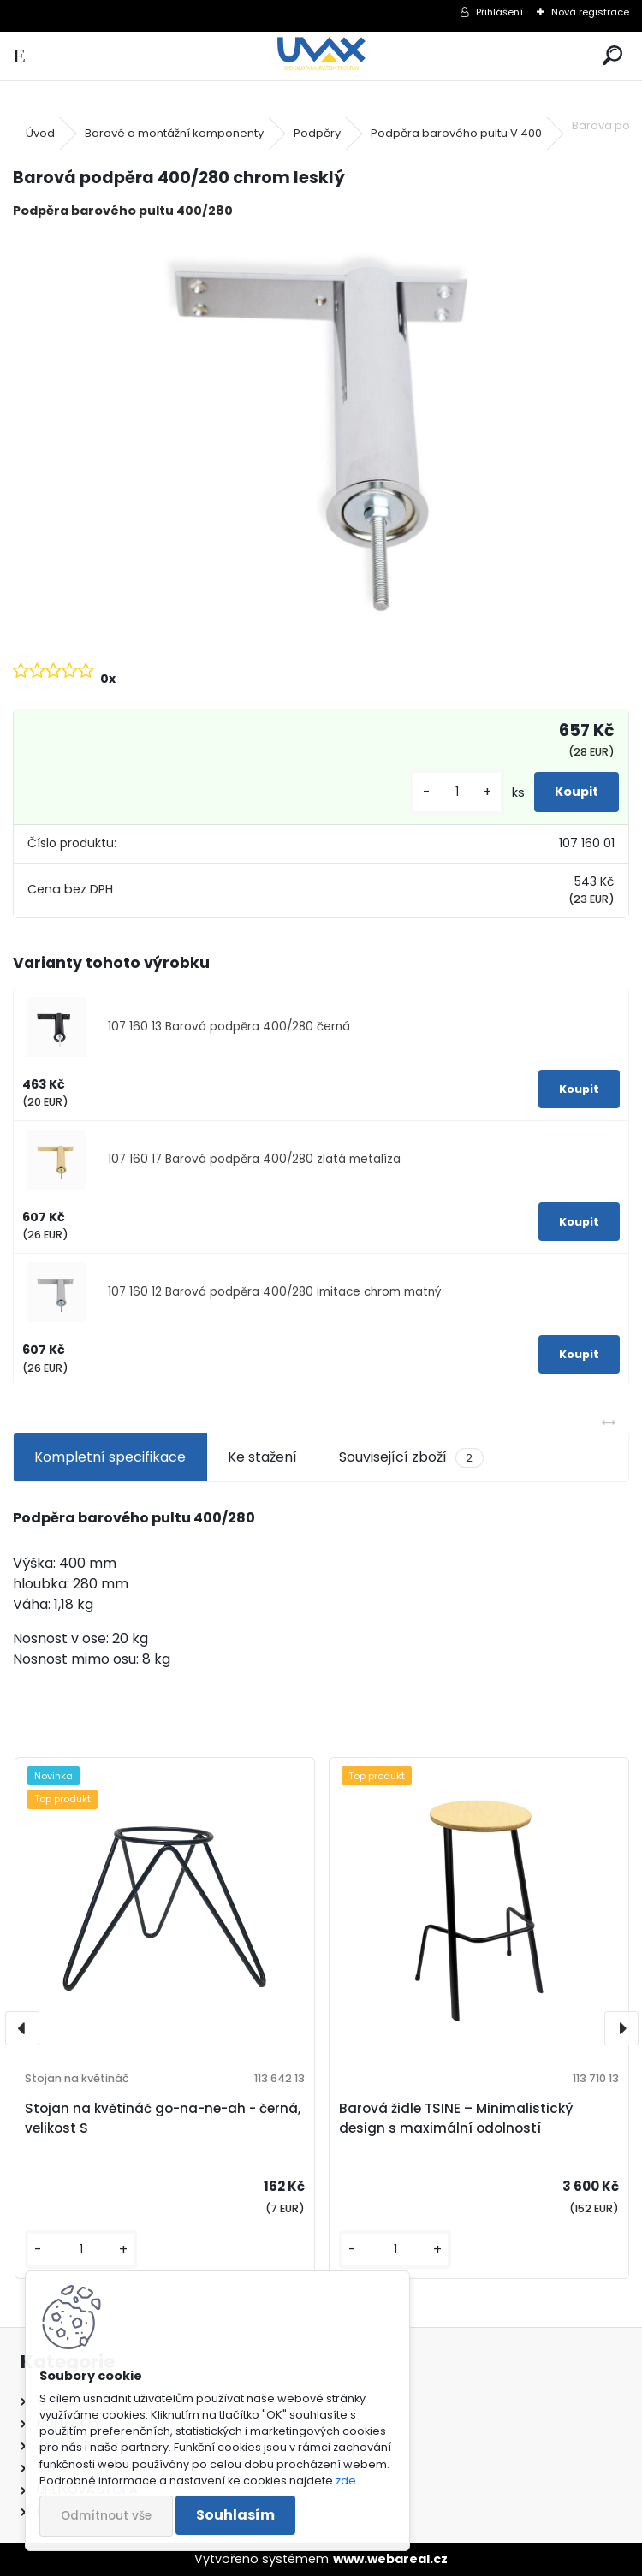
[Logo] (321, 56)
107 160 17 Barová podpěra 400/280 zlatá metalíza (254, 1159)
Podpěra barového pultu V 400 (456, 133)
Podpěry (317, 133)
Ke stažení (262, 1457)
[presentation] (22, 2028)
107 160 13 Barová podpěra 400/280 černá (229, 1026)
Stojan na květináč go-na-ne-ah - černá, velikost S (162, 2118)
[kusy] (457, 792)
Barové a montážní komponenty (174, 133)
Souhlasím (235, 2515)
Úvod (40, 133)
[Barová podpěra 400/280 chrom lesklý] (321, 438)
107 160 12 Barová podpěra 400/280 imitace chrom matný (275, 1292)
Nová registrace (590, 12)
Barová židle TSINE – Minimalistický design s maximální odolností (456, 2118)
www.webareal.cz (390, 2558)
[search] (612, 56)
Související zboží (411, 1457)
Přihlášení (499, 12)
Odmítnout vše (106, 2516)
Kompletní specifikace (110, 1457)
